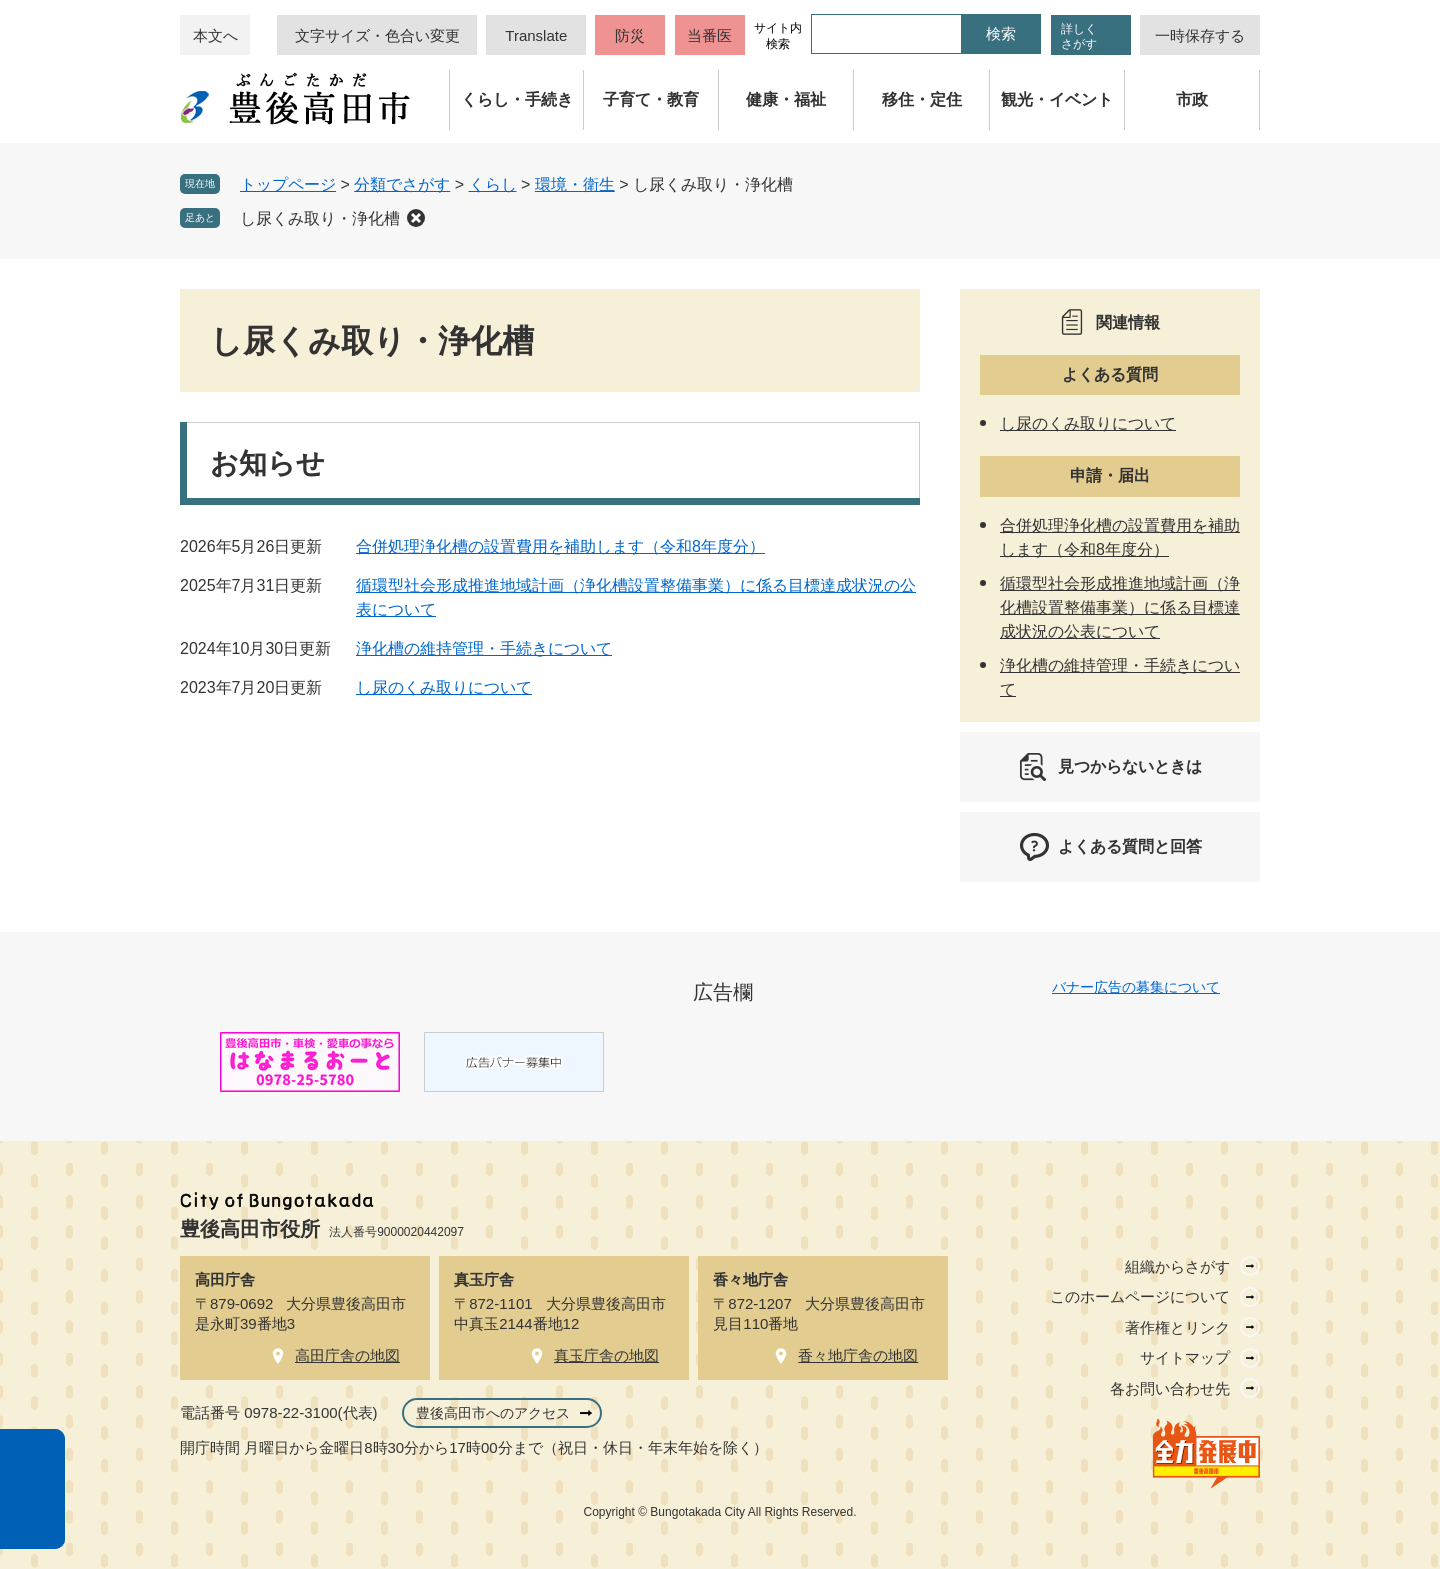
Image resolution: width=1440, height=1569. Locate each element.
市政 (1192, 99)
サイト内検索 (778, 36)
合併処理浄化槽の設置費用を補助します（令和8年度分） (560, 546)
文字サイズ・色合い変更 (377, 35)
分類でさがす (402, 184)
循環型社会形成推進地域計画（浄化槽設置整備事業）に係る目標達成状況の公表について (1120, 607)
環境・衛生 (575, 184)
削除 (416, 218)
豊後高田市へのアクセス (493, 1413)
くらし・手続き (517, 99)
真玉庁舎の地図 (606, 1355)
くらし (493, 184)
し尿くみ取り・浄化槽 (320, 218)
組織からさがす (1177, 1266)
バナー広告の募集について (1136, 987)
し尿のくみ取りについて (444, 687)
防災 (630, 35)
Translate (536, 35)
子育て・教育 (651, 99)
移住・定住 (922, 99)
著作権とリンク (1177, 1327)
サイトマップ (1185, 1357)
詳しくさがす (1079, 36)
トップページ (288, 184)
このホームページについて (1140, 1296)
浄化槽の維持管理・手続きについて (484, 648)
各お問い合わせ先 (1170, 1388)
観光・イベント (1057, 99)
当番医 (709, 35)
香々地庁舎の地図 (858, 1355)
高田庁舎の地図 (347, 1355)
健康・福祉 (786, 99)
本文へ (215, 35)
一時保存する (1200, 35)
